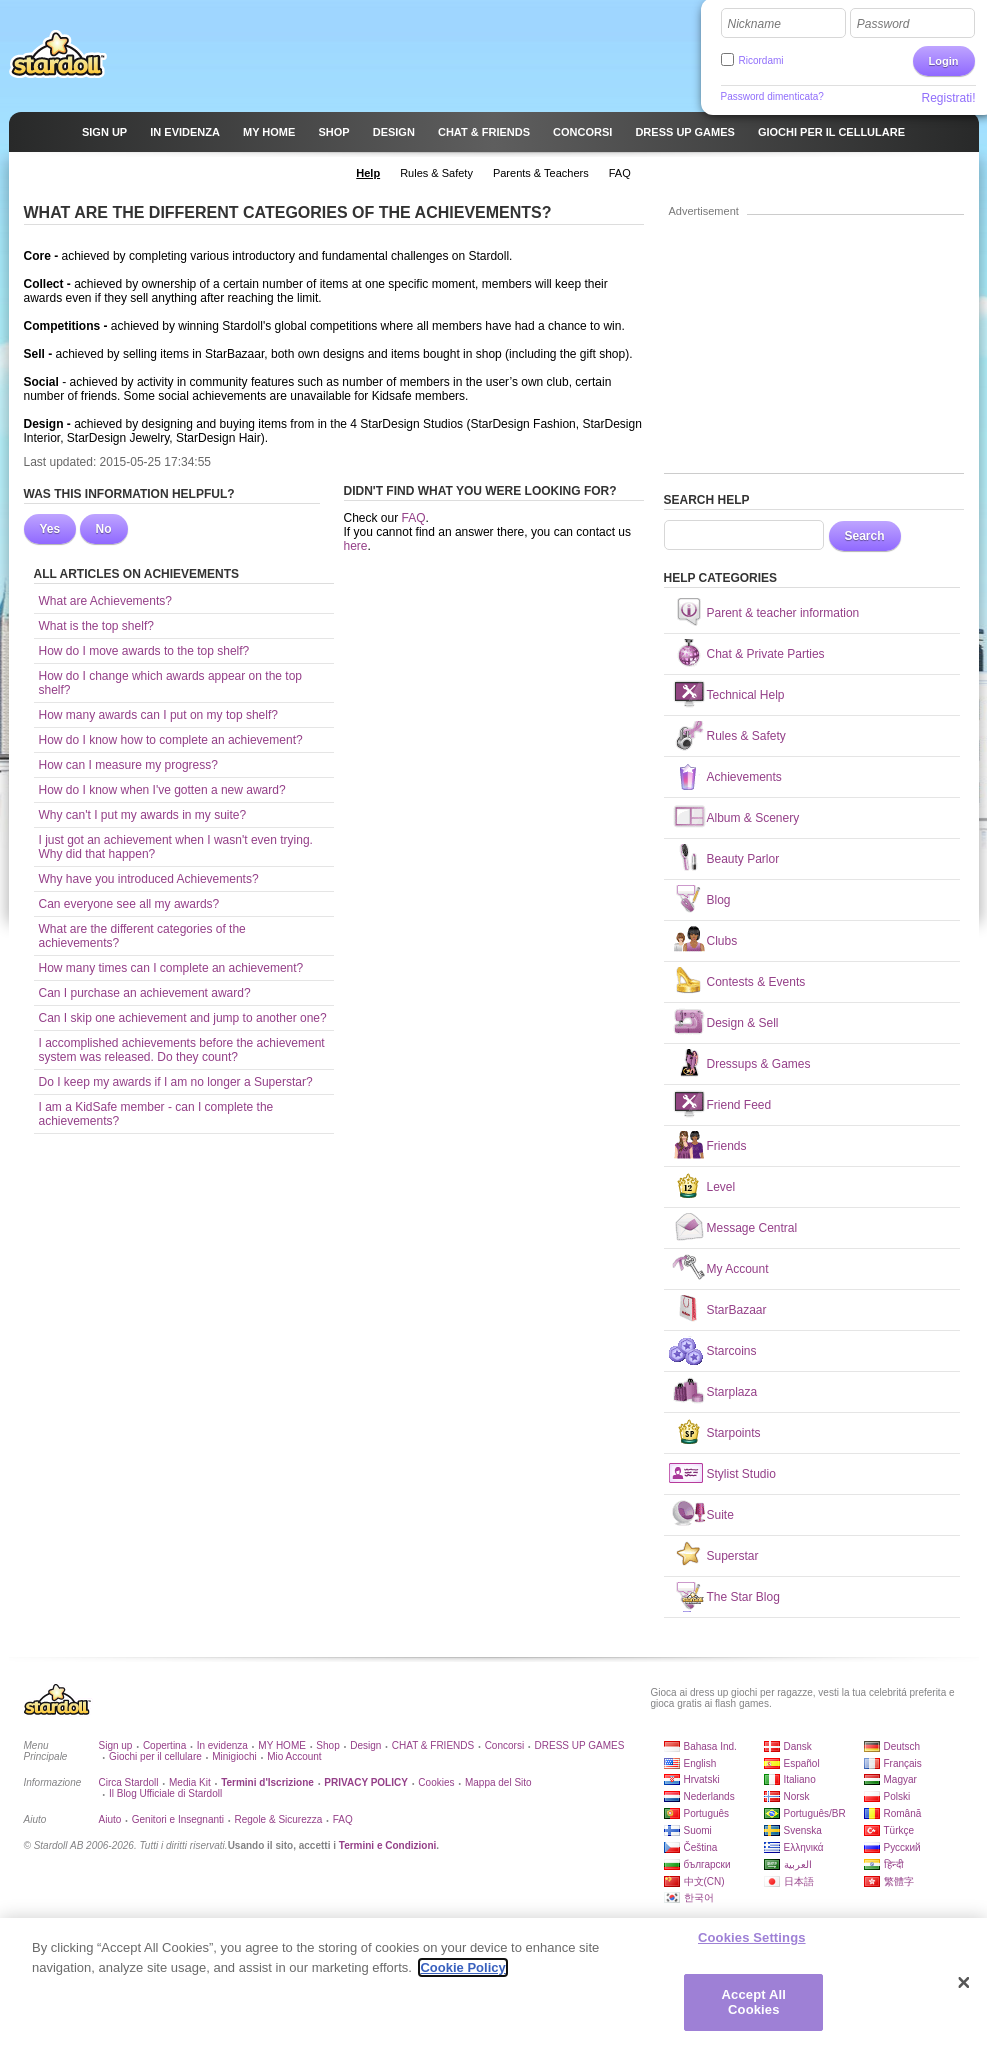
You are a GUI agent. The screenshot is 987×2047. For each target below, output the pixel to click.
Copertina (164, 1745)
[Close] (964, 1989)
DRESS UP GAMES (580, 1745)
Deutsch (902, 1746)
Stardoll (58, 54)
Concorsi (504, 1745)
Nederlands (709, 1796)
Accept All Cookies (754, 2008)
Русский (902, 1847)
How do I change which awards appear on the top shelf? (171, 683)
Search (865, 536)
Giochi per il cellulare (155, 1756)
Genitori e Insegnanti (178, 1819)
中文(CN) (704, 1881)
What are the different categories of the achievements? (142, 936)
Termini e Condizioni (388, 1845)
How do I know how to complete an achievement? (171, 740)
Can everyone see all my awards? (129, 904)
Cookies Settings (752, 1943)
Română (903, 1813)
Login (944, 61)
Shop (327, 1745)
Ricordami (761, 60)
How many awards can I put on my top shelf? (158, 715)
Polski (897, 1796)
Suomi (698, 1830)
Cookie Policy (462, 1973)
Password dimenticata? (772, 96)
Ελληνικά (804, 1847)
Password (883, 24)
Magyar (900, 1779)
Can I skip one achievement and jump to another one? (183, 1018)
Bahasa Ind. (710, 1746)
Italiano (800, 1779)
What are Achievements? (105, 601)
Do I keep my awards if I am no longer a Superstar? (176, 1082)
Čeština (701, 1847)
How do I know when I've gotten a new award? (162, 790)
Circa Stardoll (129, 1782)
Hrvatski (702, 1779)
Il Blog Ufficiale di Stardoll (165, 1793)
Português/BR (815, 1813)
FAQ (414, 518)
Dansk (798, 1746)
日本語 (799, 1881)
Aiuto (110, 1819)
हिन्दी (894, 1864)
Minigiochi (234, 1756)
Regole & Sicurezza (278, 1819)
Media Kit (190, 1782)
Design (365, 1745)
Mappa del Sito (498, 1782)
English (700, 1763)
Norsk (797, 1796)
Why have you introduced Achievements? (149, 879)
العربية (798, 1864)
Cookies (436, 1782)
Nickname (754, 24)
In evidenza (222, 1745)
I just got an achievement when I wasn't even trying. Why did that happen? (176, 847)
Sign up (116, 1745)
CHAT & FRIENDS (433, 1745)
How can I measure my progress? (128, 765)
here (356, 546)
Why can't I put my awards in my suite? (143, 815)
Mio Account (294, 1756)
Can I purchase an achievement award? (145, 993)
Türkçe (899, 1830)
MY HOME (282, 1745)
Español (802, 1763)
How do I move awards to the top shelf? (144, 651)
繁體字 (899, 1881)
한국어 (699, 1897)
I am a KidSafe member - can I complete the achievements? (156, 1114)
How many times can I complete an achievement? (171, 968)
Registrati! (948, 98)
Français (903, 1763)
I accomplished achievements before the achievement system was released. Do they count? (182, 1050)
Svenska (803, 1830)
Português (707, 1813)
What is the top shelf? (96, 626)
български (707, 1864)
